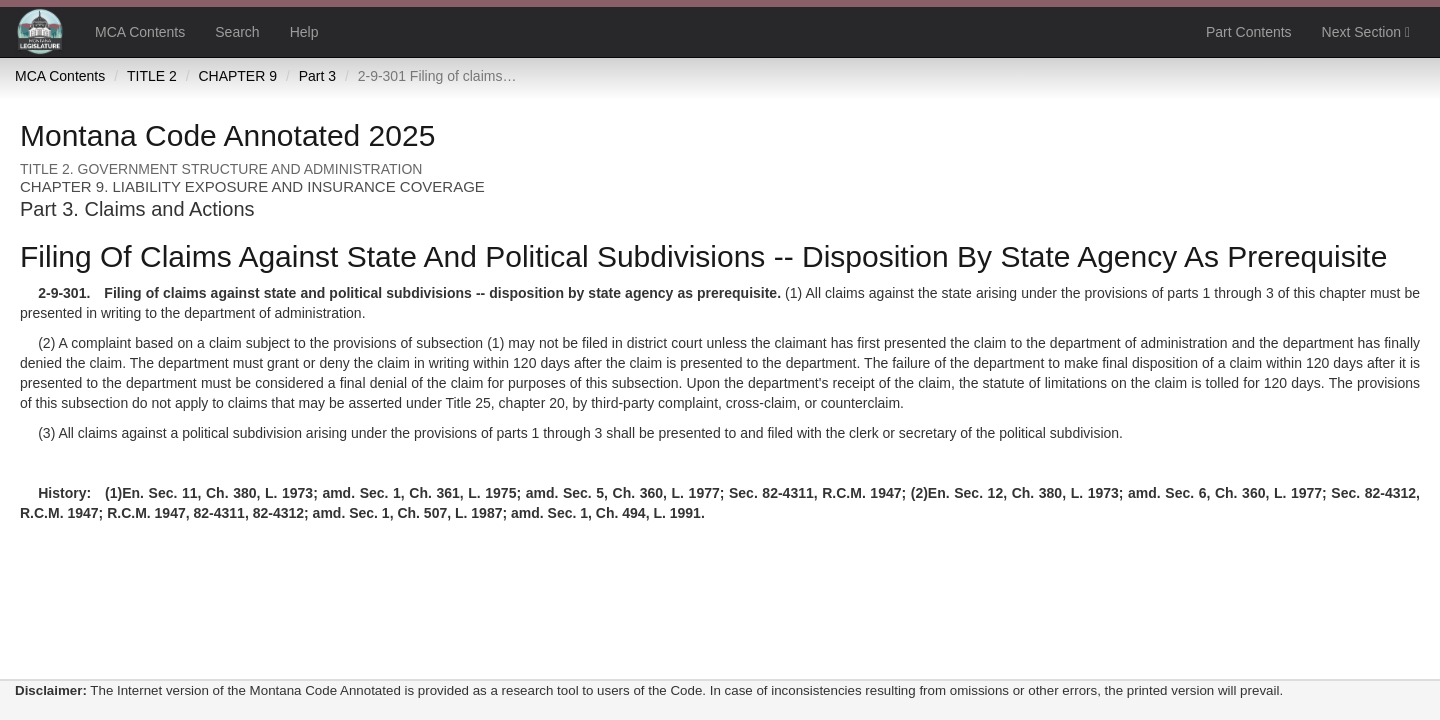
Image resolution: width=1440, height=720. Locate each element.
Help (304, 32)
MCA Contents (140, 32)
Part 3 (317, 76)
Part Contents (1249, 32)
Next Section (1366, 32)
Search (237, 32)
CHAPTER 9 (237, 76)
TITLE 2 (152, 76)
